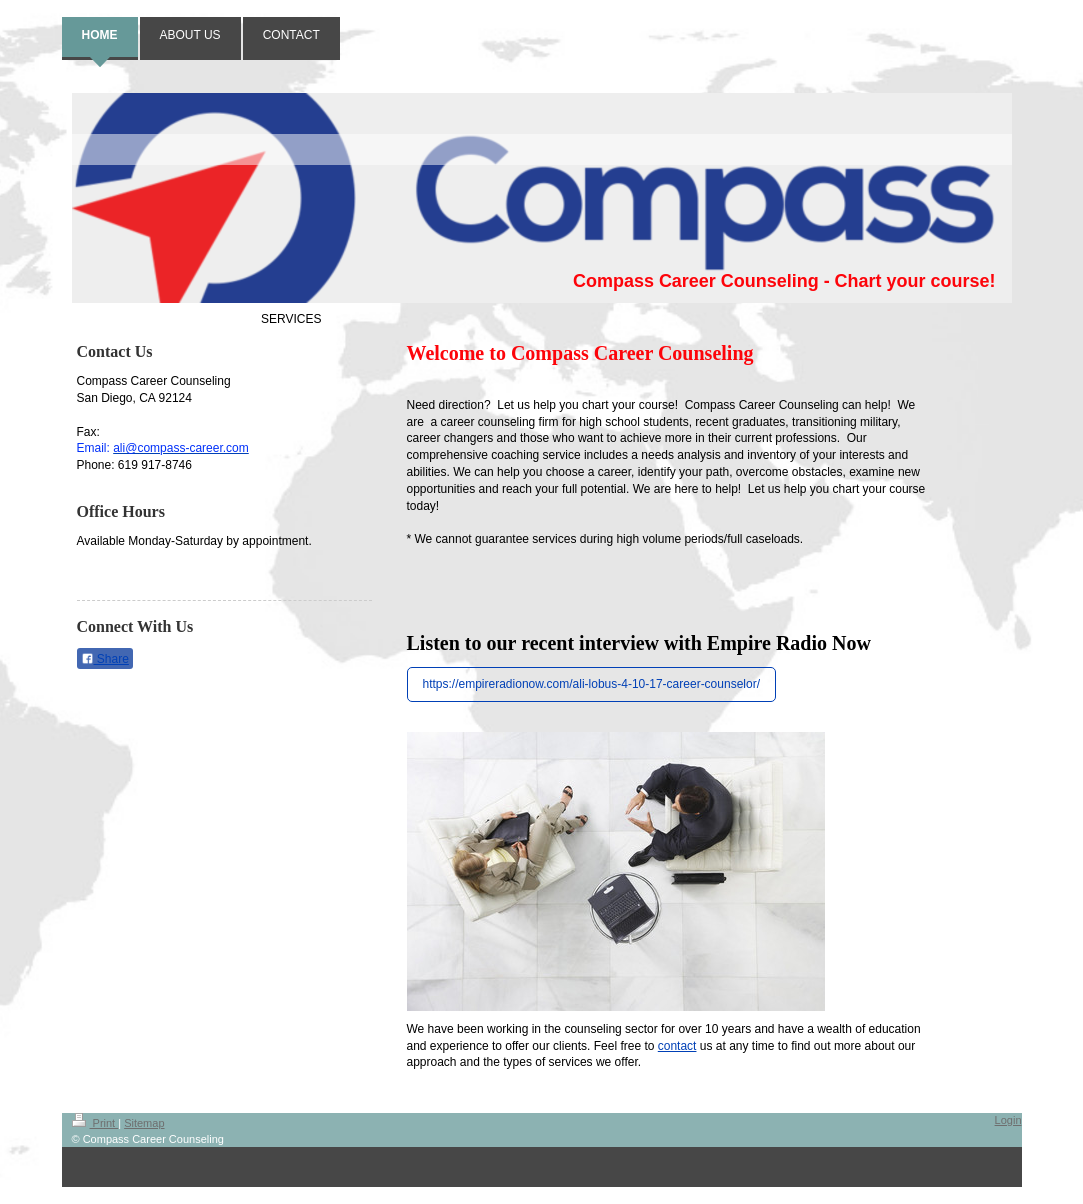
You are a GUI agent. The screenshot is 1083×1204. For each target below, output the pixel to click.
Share (105, 659)
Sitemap (144, 1123)
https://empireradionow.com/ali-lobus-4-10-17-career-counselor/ (592, 684)
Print (95, 1123)
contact (677, 1046)
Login (1008, 1120)
